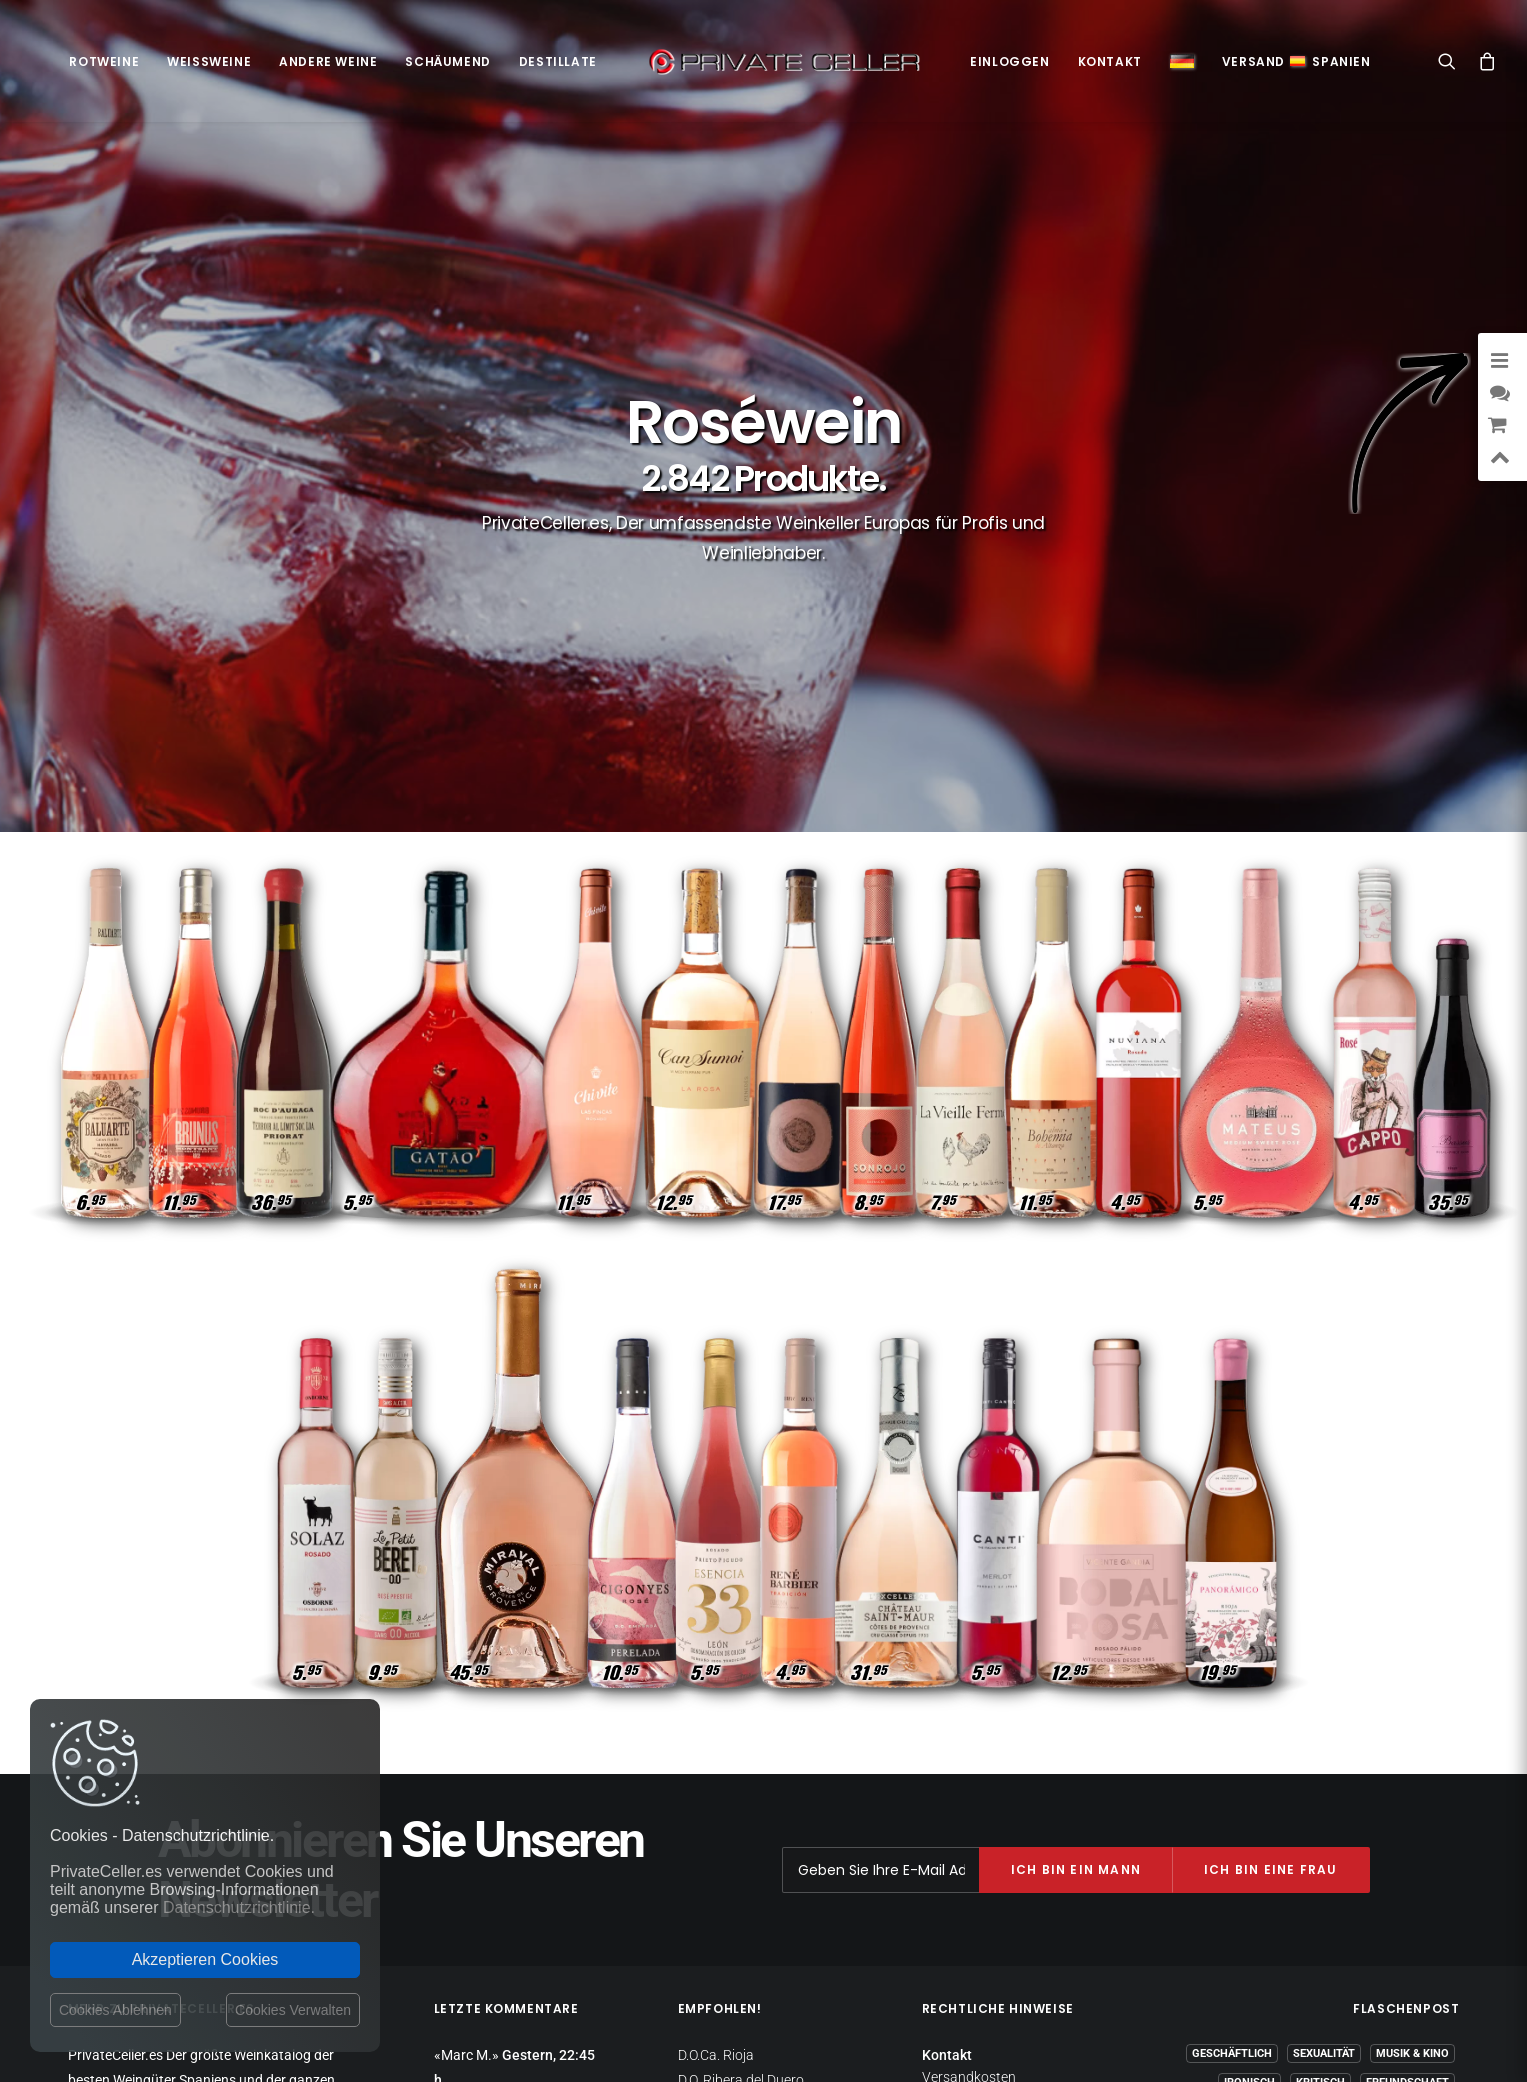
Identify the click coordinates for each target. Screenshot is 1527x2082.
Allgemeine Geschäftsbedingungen (996, 1857)
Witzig (1355, 1801)
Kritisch (1320, 1772)
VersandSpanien (1296, 61)
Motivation (1415, 1859)
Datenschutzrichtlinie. (239, 1907)
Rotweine (104, 61)
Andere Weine (328, 61)
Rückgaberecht (969, 1804)
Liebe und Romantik (1266, 1830)
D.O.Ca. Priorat (722, 1794)
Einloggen (1009, 61)
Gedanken (1372, 1830)
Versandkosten (969, 1766)
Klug (1244, 1859)
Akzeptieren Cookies (205, 1959)
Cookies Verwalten (293, 2010)
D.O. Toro (704, 1868)
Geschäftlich (1232, 1743)
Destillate (558, 61)
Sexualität (1324, 1743)
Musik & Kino (1412, 1743)
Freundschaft (1407, 1772)
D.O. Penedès (717, 1843)
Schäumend (447, 61)
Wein (1435, 1830)
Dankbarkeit (1278, 1801)
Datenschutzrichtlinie (987, 1785)
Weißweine (209, 61)
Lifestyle (1422, 1801)
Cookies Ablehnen (115, 2010)
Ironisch (1249, 1772)
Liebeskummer (1320, 1859)
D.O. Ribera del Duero (741, 1769)
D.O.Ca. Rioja (716, 1745)
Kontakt (1110, 61)
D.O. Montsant (721, 1819)
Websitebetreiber (974, 1823)
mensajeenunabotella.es (1385, 1908)
